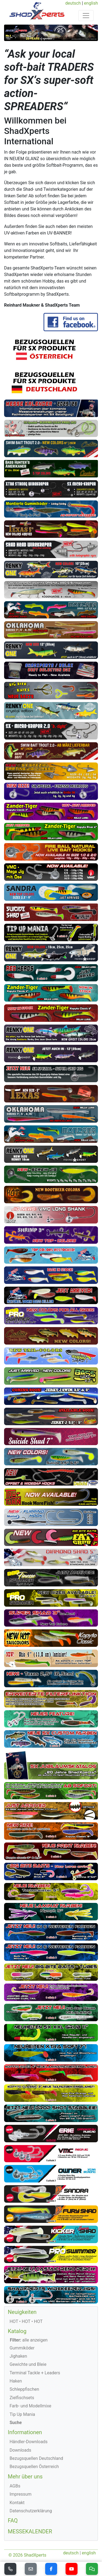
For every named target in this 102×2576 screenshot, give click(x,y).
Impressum (21, 2494)
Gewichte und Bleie (28, 2364)
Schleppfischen (24, 2389)
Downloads (20, 2450)
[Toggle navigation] (86, 15)
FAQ (13, 2520)
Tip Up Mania (22, 2414)
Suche (16, 2422)
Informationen (25, 2432)
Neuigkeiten (22, 2312)
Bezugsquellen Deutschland (36, 2458)
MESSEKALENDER (30, 2531)
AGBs (15, 2486)
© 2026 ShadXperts (27, 2555)
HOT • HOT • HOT (26, 2321)
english (91, 3)
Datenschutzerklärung (31, 2510)
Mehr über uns (25, 2476)
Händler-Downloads (29, 2441)
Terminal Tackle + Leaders (35, 2372)
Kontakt (17, 2502)
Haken (16, 2381)
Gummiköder (22, 2348)
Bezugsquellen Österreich (34, 2466)
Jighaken (18, 2356)
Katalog (17, 2331)
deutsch (73, 3)
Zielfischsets (22, 2397)
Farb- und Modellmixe (30, 2405)
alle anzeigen (29, 2340)
